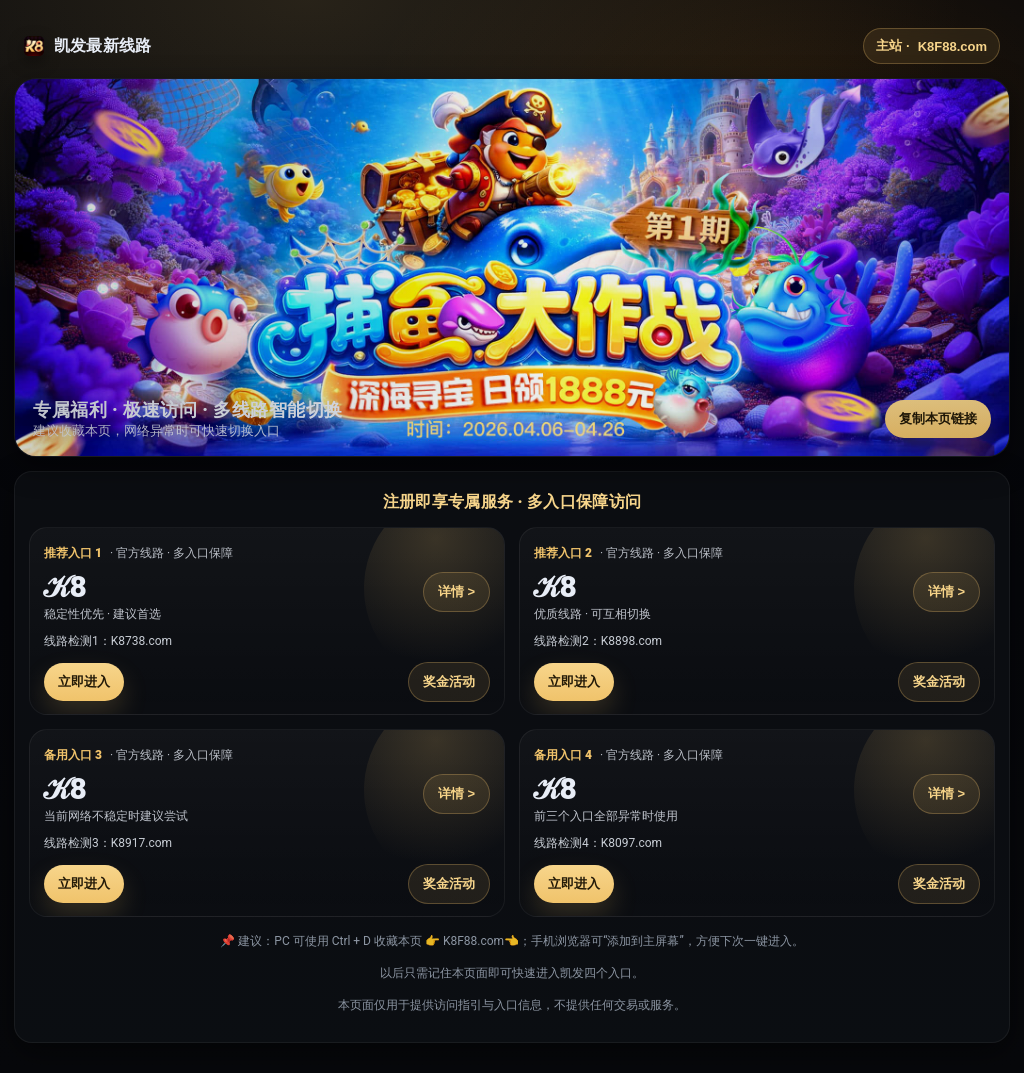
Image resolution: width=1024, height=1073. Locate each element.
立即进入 (84, 681)
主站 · (931, 46)
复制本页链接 (938, 418)
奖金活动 (449, 681)
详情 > (456, 591)
